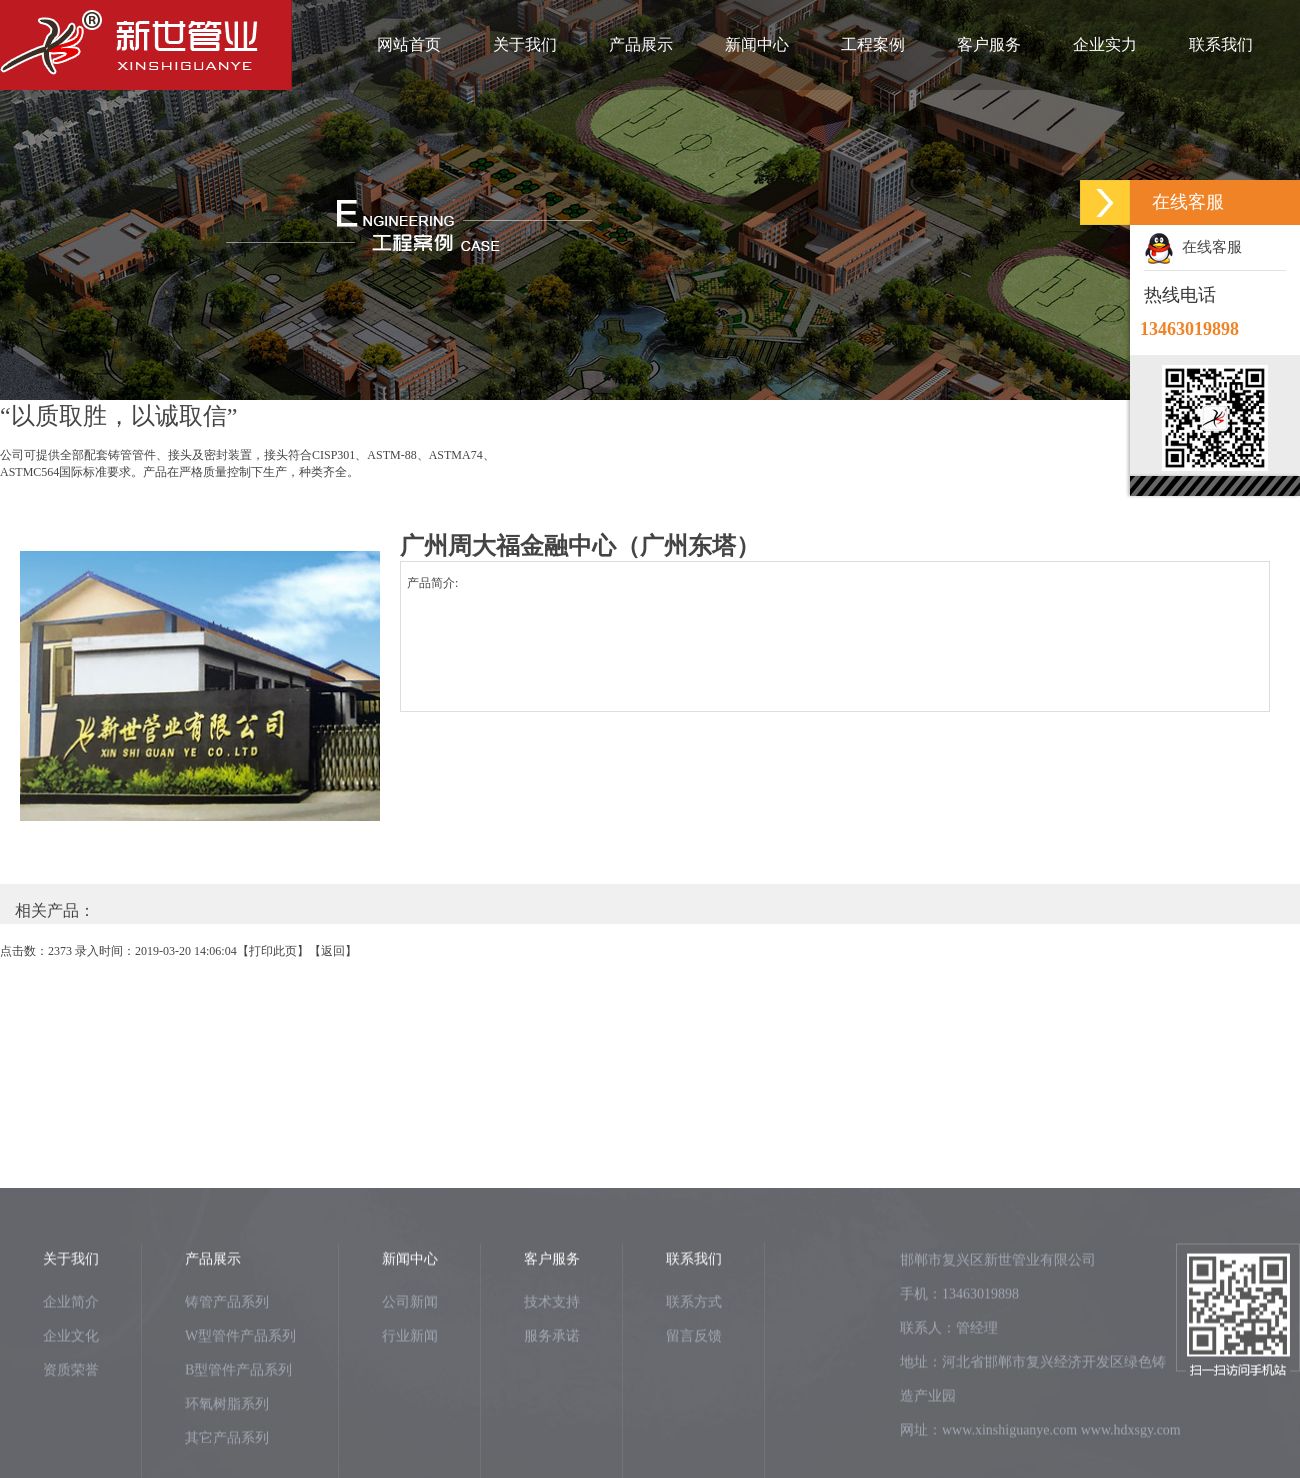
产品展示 (641, 44)
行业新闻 (410, 1414)
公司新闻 (410, 1380)
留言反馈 (694, 1414)
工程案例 (873, 44)
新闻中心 (757, 44)
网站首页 (409, 44)
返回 (333, 951)
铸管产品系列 (227, 1380)
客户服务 (989, 44)
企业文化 (71, 1414)
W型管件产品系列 (240, 1414)
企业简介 (71, 1380)
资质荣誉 (71, 1448)
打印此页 (273, 951)
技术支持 (552, 1380)
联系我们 (1221, 44)
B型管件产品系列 (238, 1448)
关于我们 (525, 44)
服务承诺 (552, 1414)
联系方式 (694, 1380)
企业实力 (1105, 44)
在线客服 (1193, 247)
